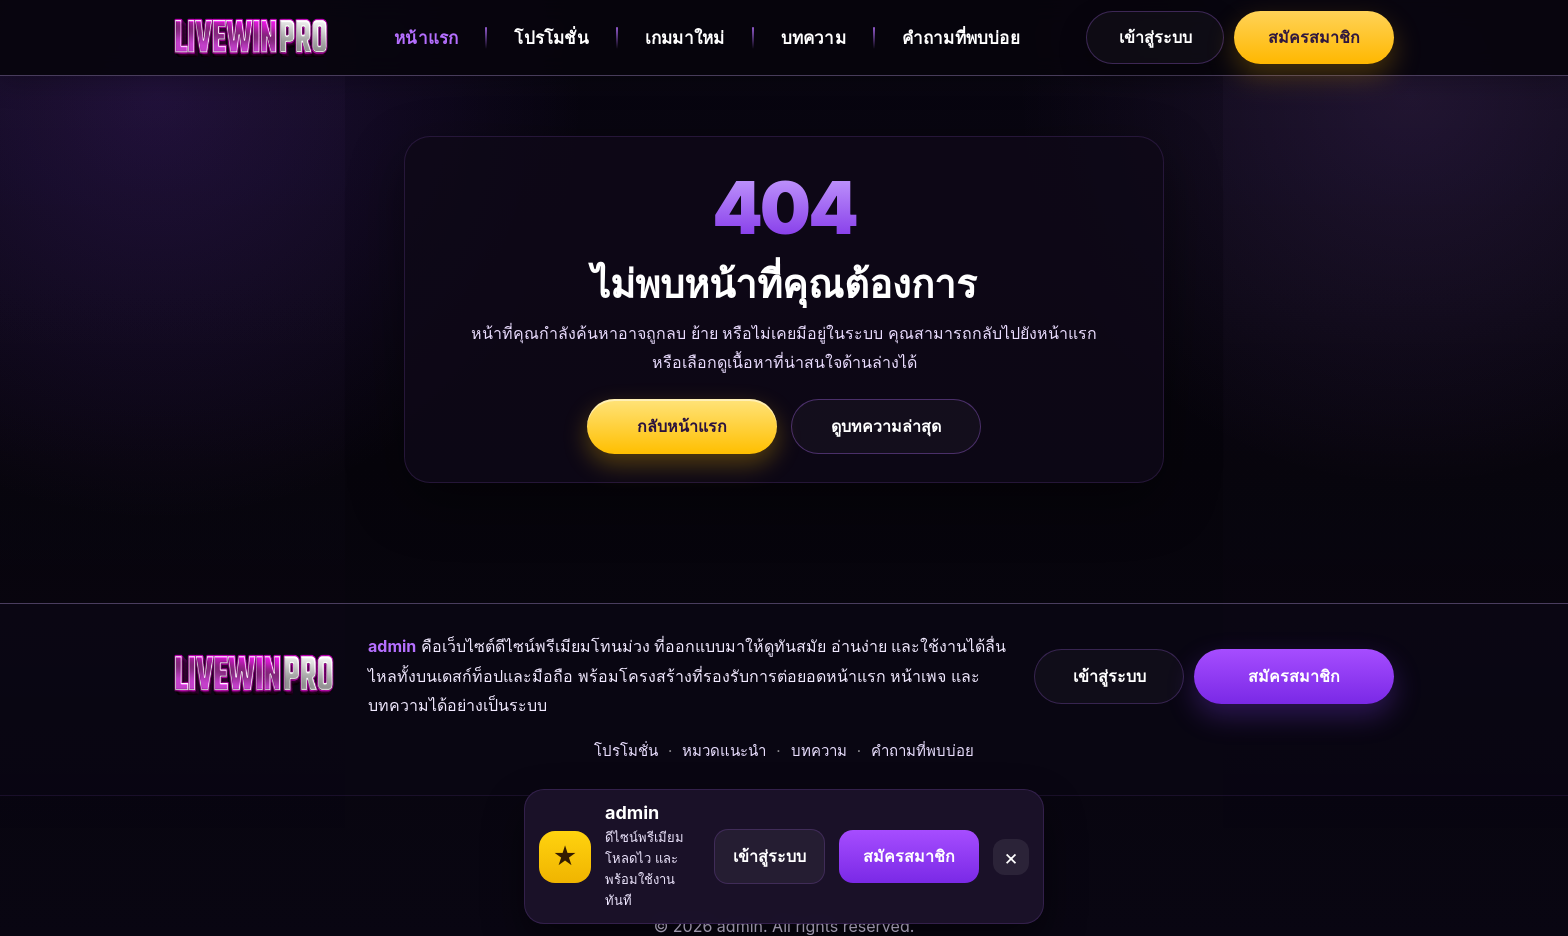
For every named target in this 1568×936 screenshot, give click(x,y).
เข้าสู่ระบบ (1155, 37)
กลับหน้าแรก (682, 426)
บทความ (813, 38)
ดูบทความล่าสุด (886, 426)
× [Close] (1011, 857)
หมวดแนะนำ (724, 750)
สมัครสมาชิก (1314, 37)
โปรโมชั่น (551, 38)
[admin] (251, 37)
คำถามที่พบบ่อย (961, 38)
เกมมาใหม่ (685, 38)
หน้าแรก (426, 38)
